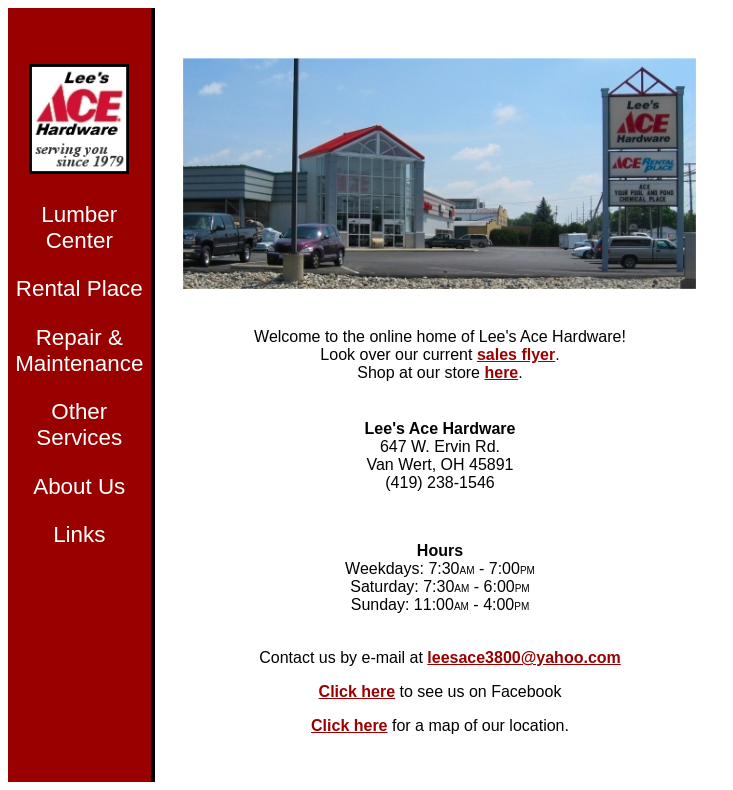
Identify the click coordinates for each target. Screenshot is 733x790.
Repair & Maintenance (79, 350)
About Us (79, 486)
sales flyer (516, 354)
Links (79, 534)
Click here (357, 691)
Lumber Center (79, 227)
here (501, 372)
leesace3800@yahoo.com (524, 657)
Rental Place (79, 288)
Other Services (79, 424)
